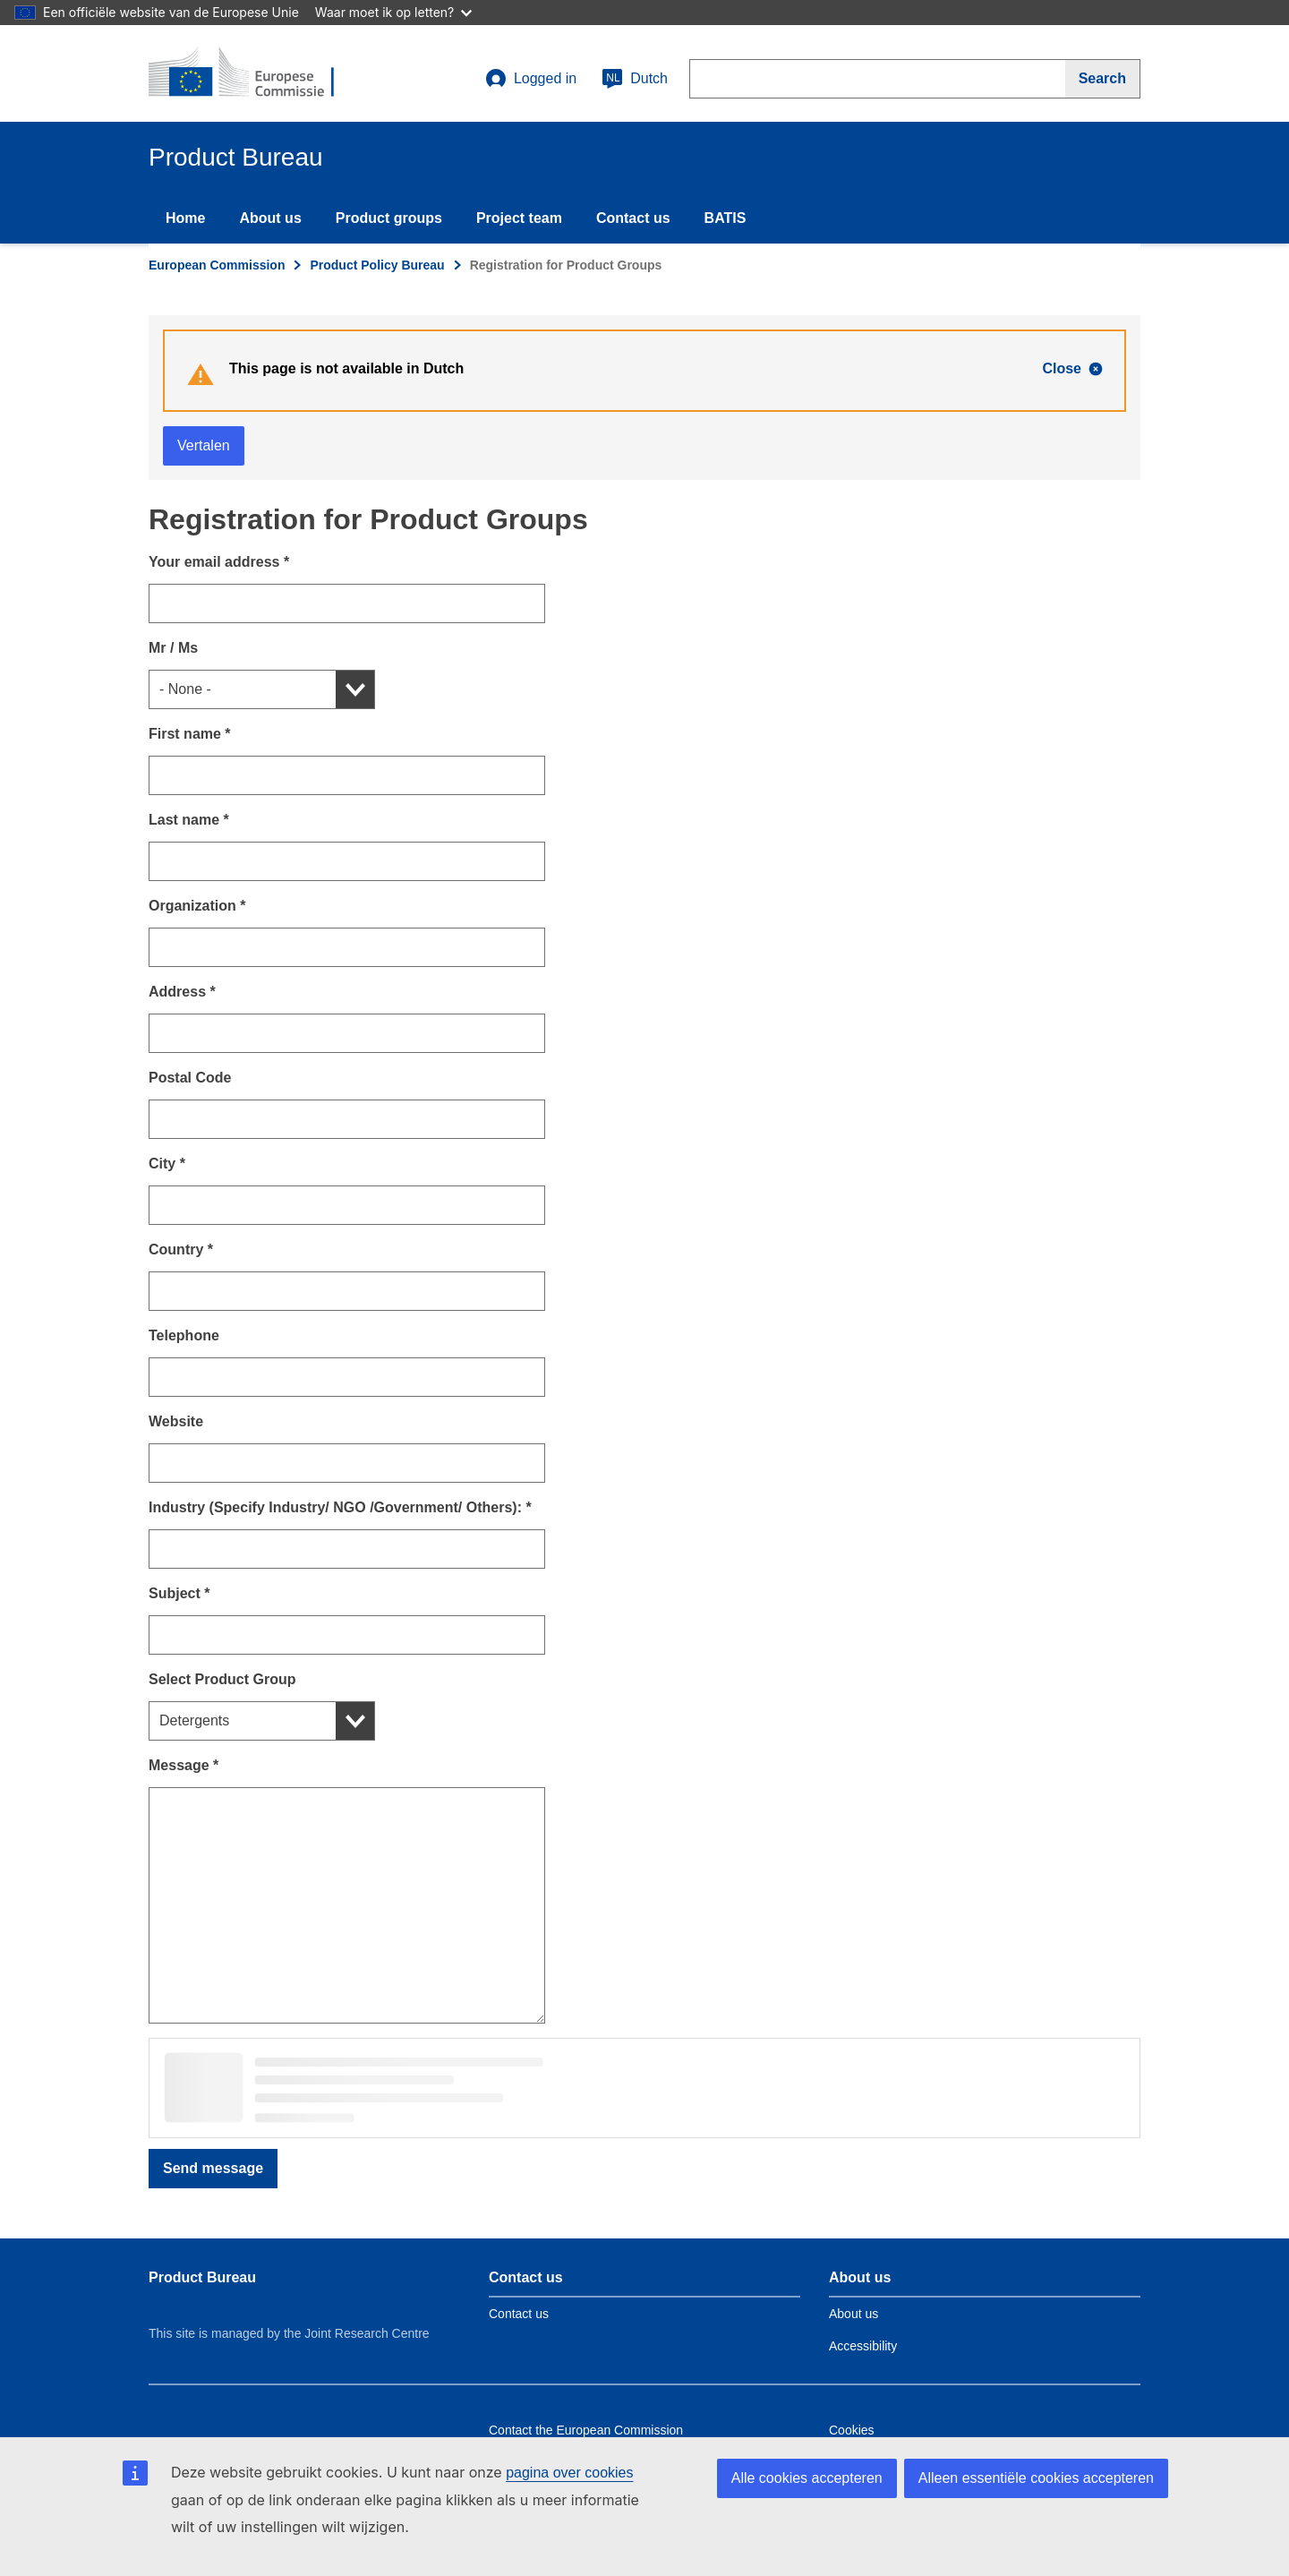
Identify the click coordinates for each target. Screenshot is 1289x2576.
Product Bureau (202, 2277)
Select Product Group (222, 1679)
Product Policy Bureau (377, 265)
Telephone (184, 1335)
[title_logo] (257, 73)
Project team (519, 218)
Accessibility (863, 2346)
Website (176, 1421)
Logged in (530, 79)
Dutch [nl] (635, 79)
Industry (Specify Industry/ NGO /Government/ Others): (340, 1507)
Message (183, 1765)
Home (185, 218)
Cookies (852, 2430)
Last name (189, 819)
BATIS (725, 218)
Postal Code (190, 1077)
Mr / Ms (173, 647)
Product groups (389, 218)
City (167, 1163)
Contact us (633, 218)
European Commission (217, 265)
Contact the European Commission (586, 2430)
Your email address (219, 561)
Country (181, 1249)
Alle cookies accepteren (807, 2478)
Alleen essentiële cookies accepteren (1036, 2478)
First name (190, 733)
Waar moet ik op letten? (393, 12)
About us (270, 218)
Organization (197, 905)
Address (182, 991)
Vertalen (203, 445)
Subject (179, 1593)
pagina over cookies (569, 2472)
